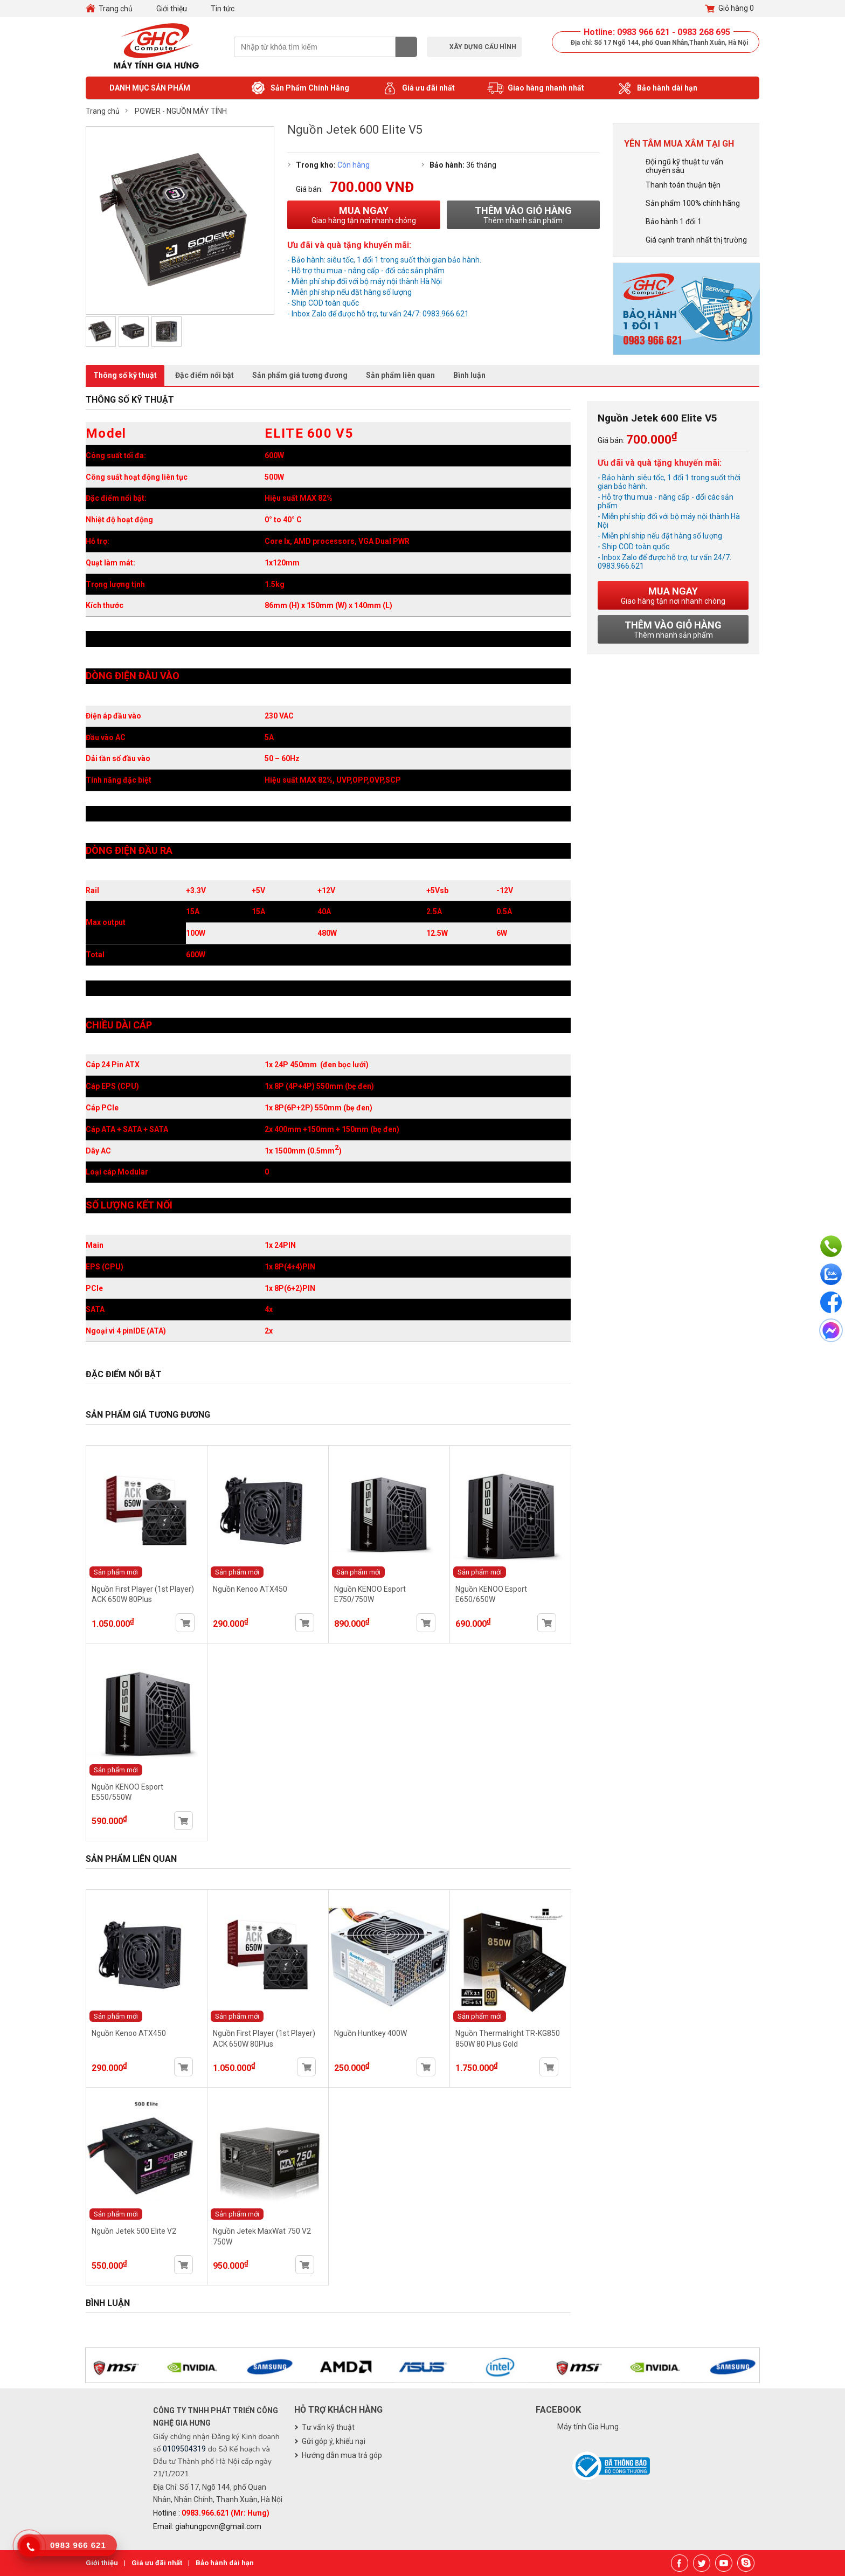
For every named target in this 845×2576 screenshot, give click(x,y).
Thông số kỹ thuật (125, 375)
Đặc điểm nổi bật (204, 375)
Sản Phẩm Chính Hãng (299, 88)
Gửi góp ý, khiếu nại (333, 2441)
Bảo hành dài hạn (657, 88)
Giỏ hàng (729, 8)
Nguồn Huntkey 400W (370, 2033)
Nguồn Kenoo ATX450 (250, 1589)
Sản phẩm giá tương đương (300, 375)
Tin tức (222, 8)
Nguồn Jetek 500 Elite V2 (134, 2231)
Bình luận (469, 375)
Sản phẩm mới (116, 1572)
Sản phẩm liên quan (400, 375)
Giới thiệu (171, 8)
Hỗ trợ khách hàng (338, 2410)
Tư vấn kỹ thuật (328, 2427)
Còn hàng (353, 165)
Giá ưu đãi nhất (418, 88)
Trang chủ (116, 8)
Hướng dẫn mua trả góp (342, 2455)
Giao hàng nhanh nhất (535, 88)
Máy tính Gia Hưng (588, 2426)
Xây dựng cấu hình (482, 47)
